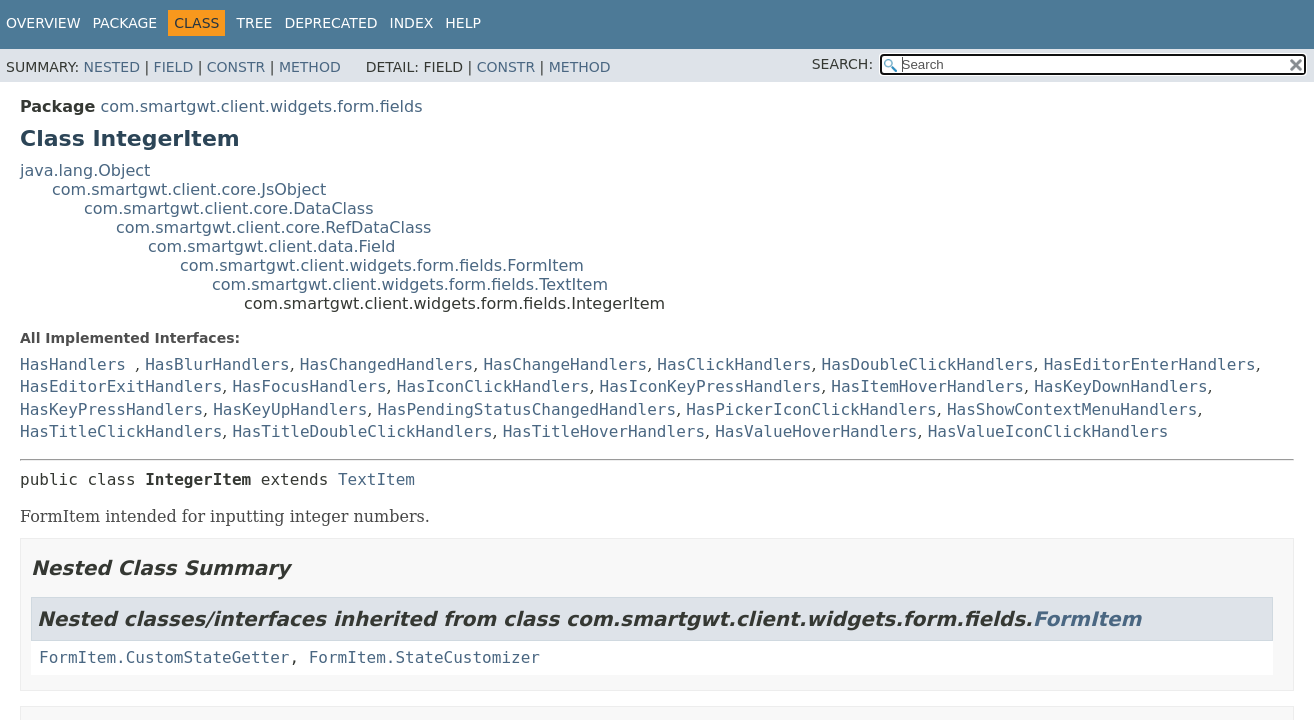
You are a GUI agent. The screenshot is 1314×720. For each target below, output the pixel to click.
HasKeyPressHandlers (111, 409)
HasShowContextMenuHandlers (1072, 409)
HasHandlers (73, 364)
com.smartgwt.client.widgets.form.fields (261, 106)
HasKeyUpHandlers (290, 409)
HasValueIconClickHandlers (1048, 431)
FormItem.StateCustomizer (424, 657)
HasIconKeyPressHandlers (711, 386)
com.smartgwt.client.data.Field (272, 246)
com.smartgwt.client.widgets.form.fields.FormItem (382, 265)
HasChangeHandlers (565, 364)
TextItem (376, 479)
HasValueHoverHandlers (816, 431)
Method (310, 67)
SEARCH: (842, 64)
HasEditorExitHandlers (121, 386)
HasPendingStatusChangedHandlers (527, 409)
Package (125, 23)
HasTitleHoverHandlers (604, 431)
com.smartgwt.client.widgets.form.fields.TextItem (410, 284)
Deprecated (330, 23)
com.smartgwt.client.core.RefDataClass (273, 227)
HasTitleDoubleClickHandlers (362, 431)
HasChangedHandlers (386, 364)
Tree (254, 23)
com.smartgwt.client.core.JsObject (189, 189)
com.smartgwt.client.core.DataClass (229, 208)
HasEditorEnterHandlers (1150, 364)
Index (412, 23)
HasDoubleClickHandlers (928, 364)
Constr (236, 67)
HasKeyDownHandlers (1120, 386)
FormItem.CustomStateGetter (164, 657)
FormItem (1087, 619)
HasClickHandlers (734, 364)
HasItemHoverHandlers (927, 386)
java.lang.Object (85, 170)
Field (174, 67)
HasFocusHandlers (309, 386)
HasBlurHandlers (217, 364)
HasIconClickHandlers (493, 386)
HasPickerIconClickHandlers (811, 409)
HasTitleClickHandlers (121, 431)
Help (463, 23)
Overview (43, 23)
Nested (112, 67)
